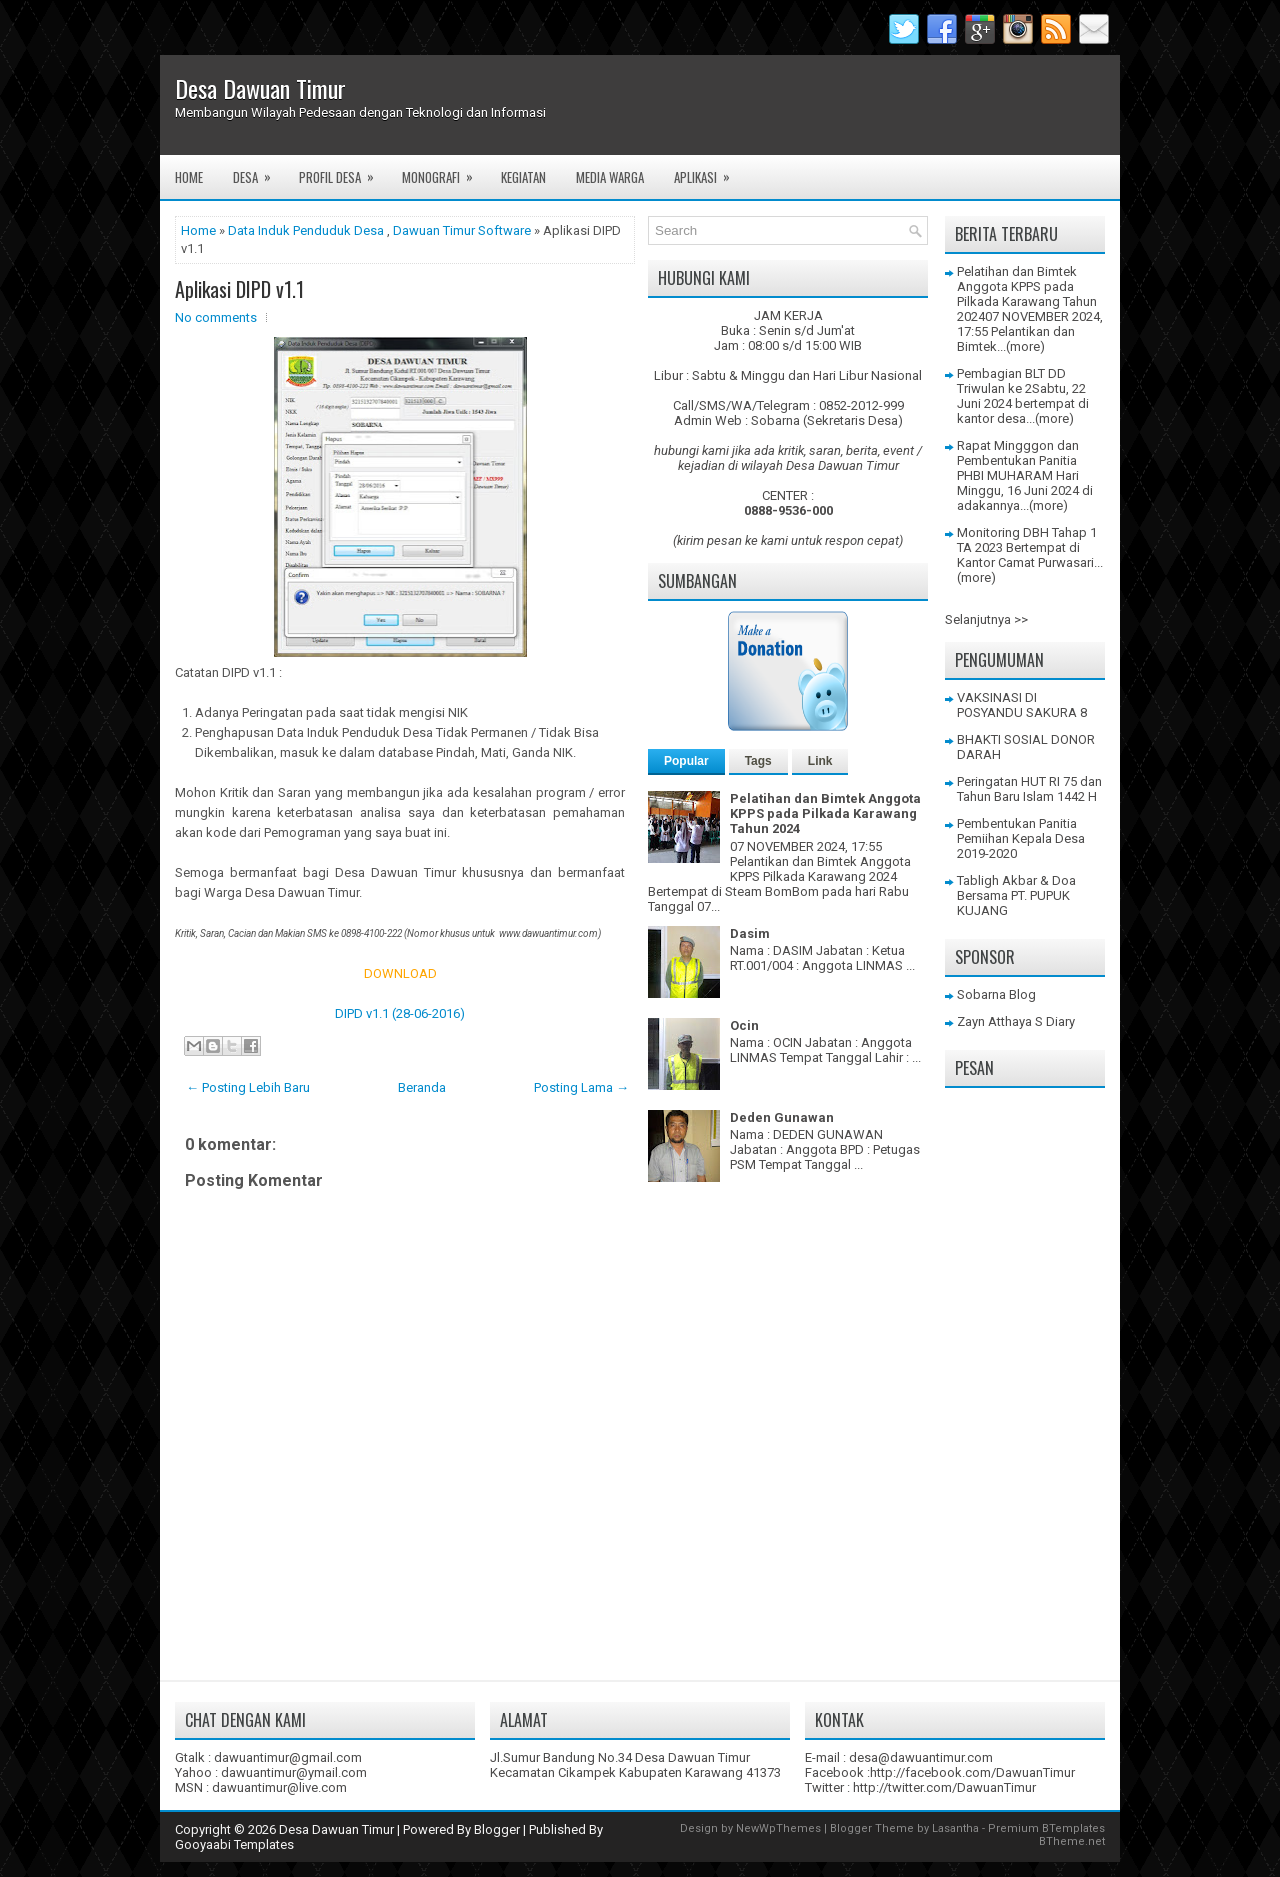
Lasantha (955, 1828)
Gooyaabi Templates (234, 1844)
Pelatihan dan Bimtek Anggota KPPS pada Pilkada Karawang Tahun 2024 (825, 813)
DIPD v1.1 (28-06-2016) (400, 1013)
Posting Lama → (581, 1087)
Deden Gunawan (782, 1117)
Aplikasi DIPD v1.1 (239, 289)
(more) (1025, 346)
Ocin (744, 1025)
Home (189, 177)
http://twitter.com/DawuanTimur (944, 1787)
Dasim (750, 933)
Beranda (422, 1087)
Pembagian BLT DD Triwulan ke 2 (1011, 381)
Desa (258, 171)
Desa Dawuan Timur (260, 88)
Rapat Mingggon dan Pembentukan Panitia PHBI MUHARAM (1018, 460)
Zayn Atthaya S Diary (1016, 1021)
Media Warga (610, 177)
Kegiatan (523, 177)
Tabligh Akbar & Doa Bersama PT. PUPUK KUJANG (1016, 895)
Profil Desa (343, 171)
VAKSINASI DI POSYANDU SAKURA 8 (1022, 705)
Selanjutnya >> (986, 619)
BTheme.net (1072, 1841)
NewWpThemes (778, 1828)
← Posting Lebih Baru (248, 1087)
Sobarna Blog (996, 994)
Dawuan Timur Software (462, 230)
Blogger (497, 1829)
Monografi (444, 171)
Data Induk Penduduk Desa (306, 230)
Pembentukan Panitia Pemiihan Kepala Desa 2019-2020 (1021, 838)
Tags (758, 761)
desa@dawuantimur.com (921, 1757)
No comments (216, 317)
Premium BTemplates (1046, 1828)
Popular (686, 761)
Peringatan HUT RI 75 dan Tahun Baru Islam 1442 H (1029, 789)
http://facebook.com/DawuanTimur (972, 1772)
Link (820, 761)
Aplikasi (708, 171)
